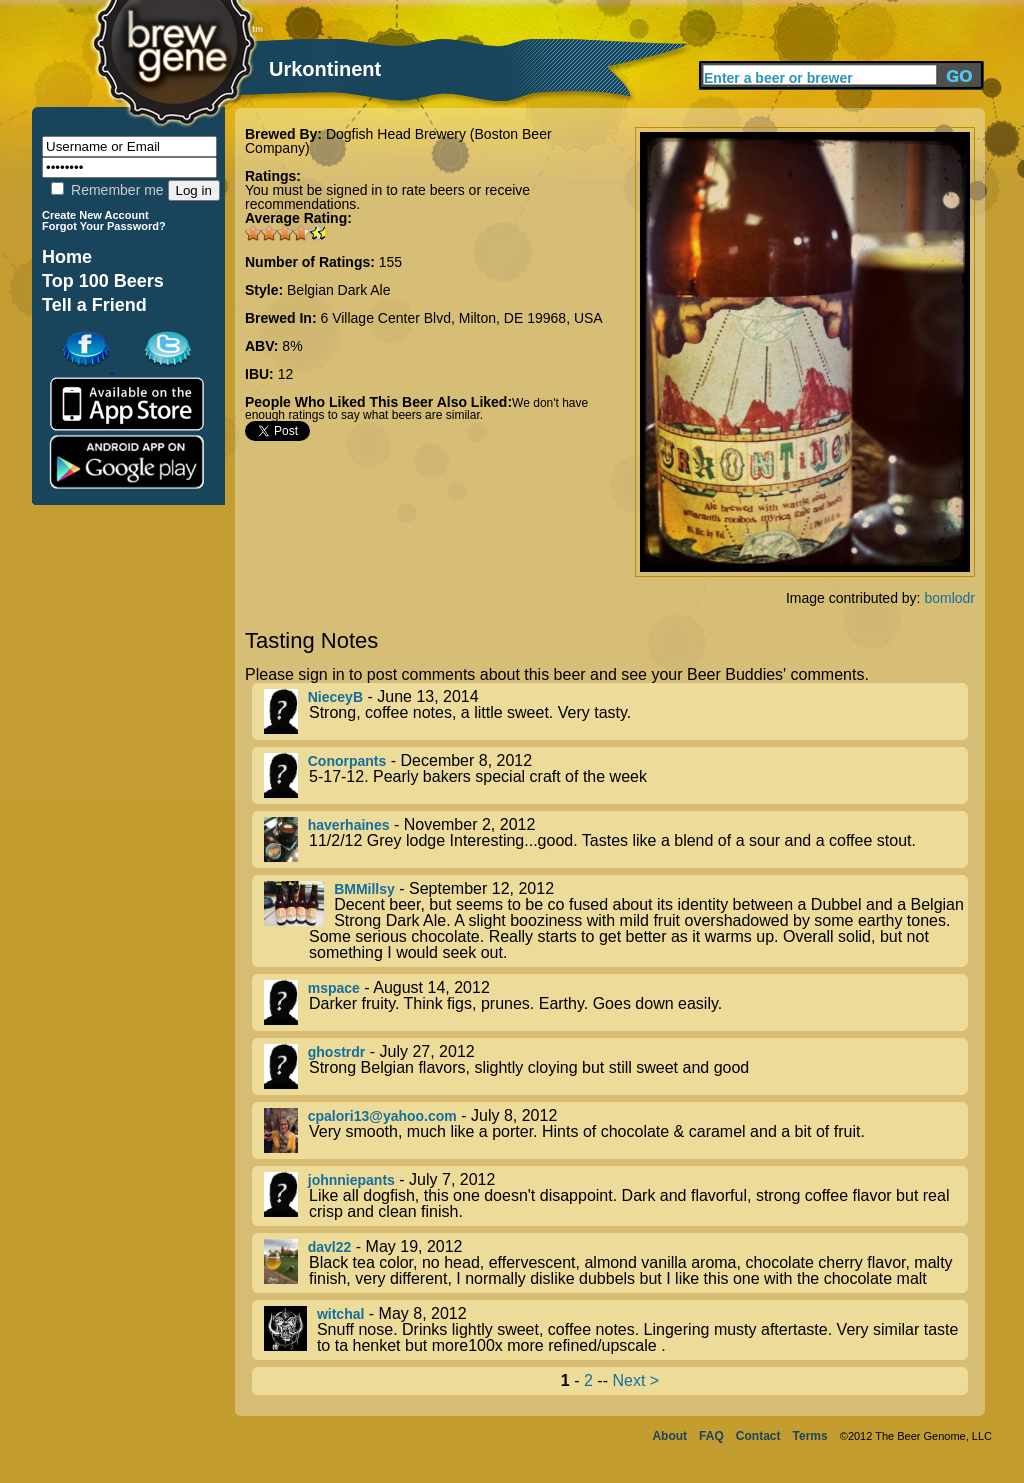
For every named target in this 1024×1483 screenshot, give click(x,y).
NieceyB (335, 697)
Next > (635, 1380)
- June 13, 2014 (616, 711)
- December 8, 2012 (616, 775)
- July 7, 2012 (616, 1196)
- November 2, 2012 (616, 839)
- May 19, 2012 (616, 1263)
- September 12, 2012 (616, 921)
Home (67, 257)
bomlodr (949, 598)
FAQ (711, 1436)
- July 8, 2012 (616, 1130)
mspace (334, 988)
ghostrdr (337, 1052)
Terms (810, 1436)
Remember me (107, 190)
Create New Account (95, 215)
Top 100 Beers (103, 281)
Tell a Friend (94, 305)
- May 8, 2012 (616, 1330)
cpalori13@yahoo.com (382, 1116)
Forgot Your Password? (104, 226)
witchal (340, 1314)
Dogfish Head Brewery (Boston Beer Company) (398, 141)
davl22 (330, 1247)
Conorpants (347, 761)
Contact (758, 1436)
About (669, 1436)
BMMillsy (364, 889)
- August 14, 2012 (616, 1002)
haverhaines (349, 825)
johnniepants (351, 1180)
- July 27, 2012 (616, 1066)
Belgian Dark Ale (339, 290)
